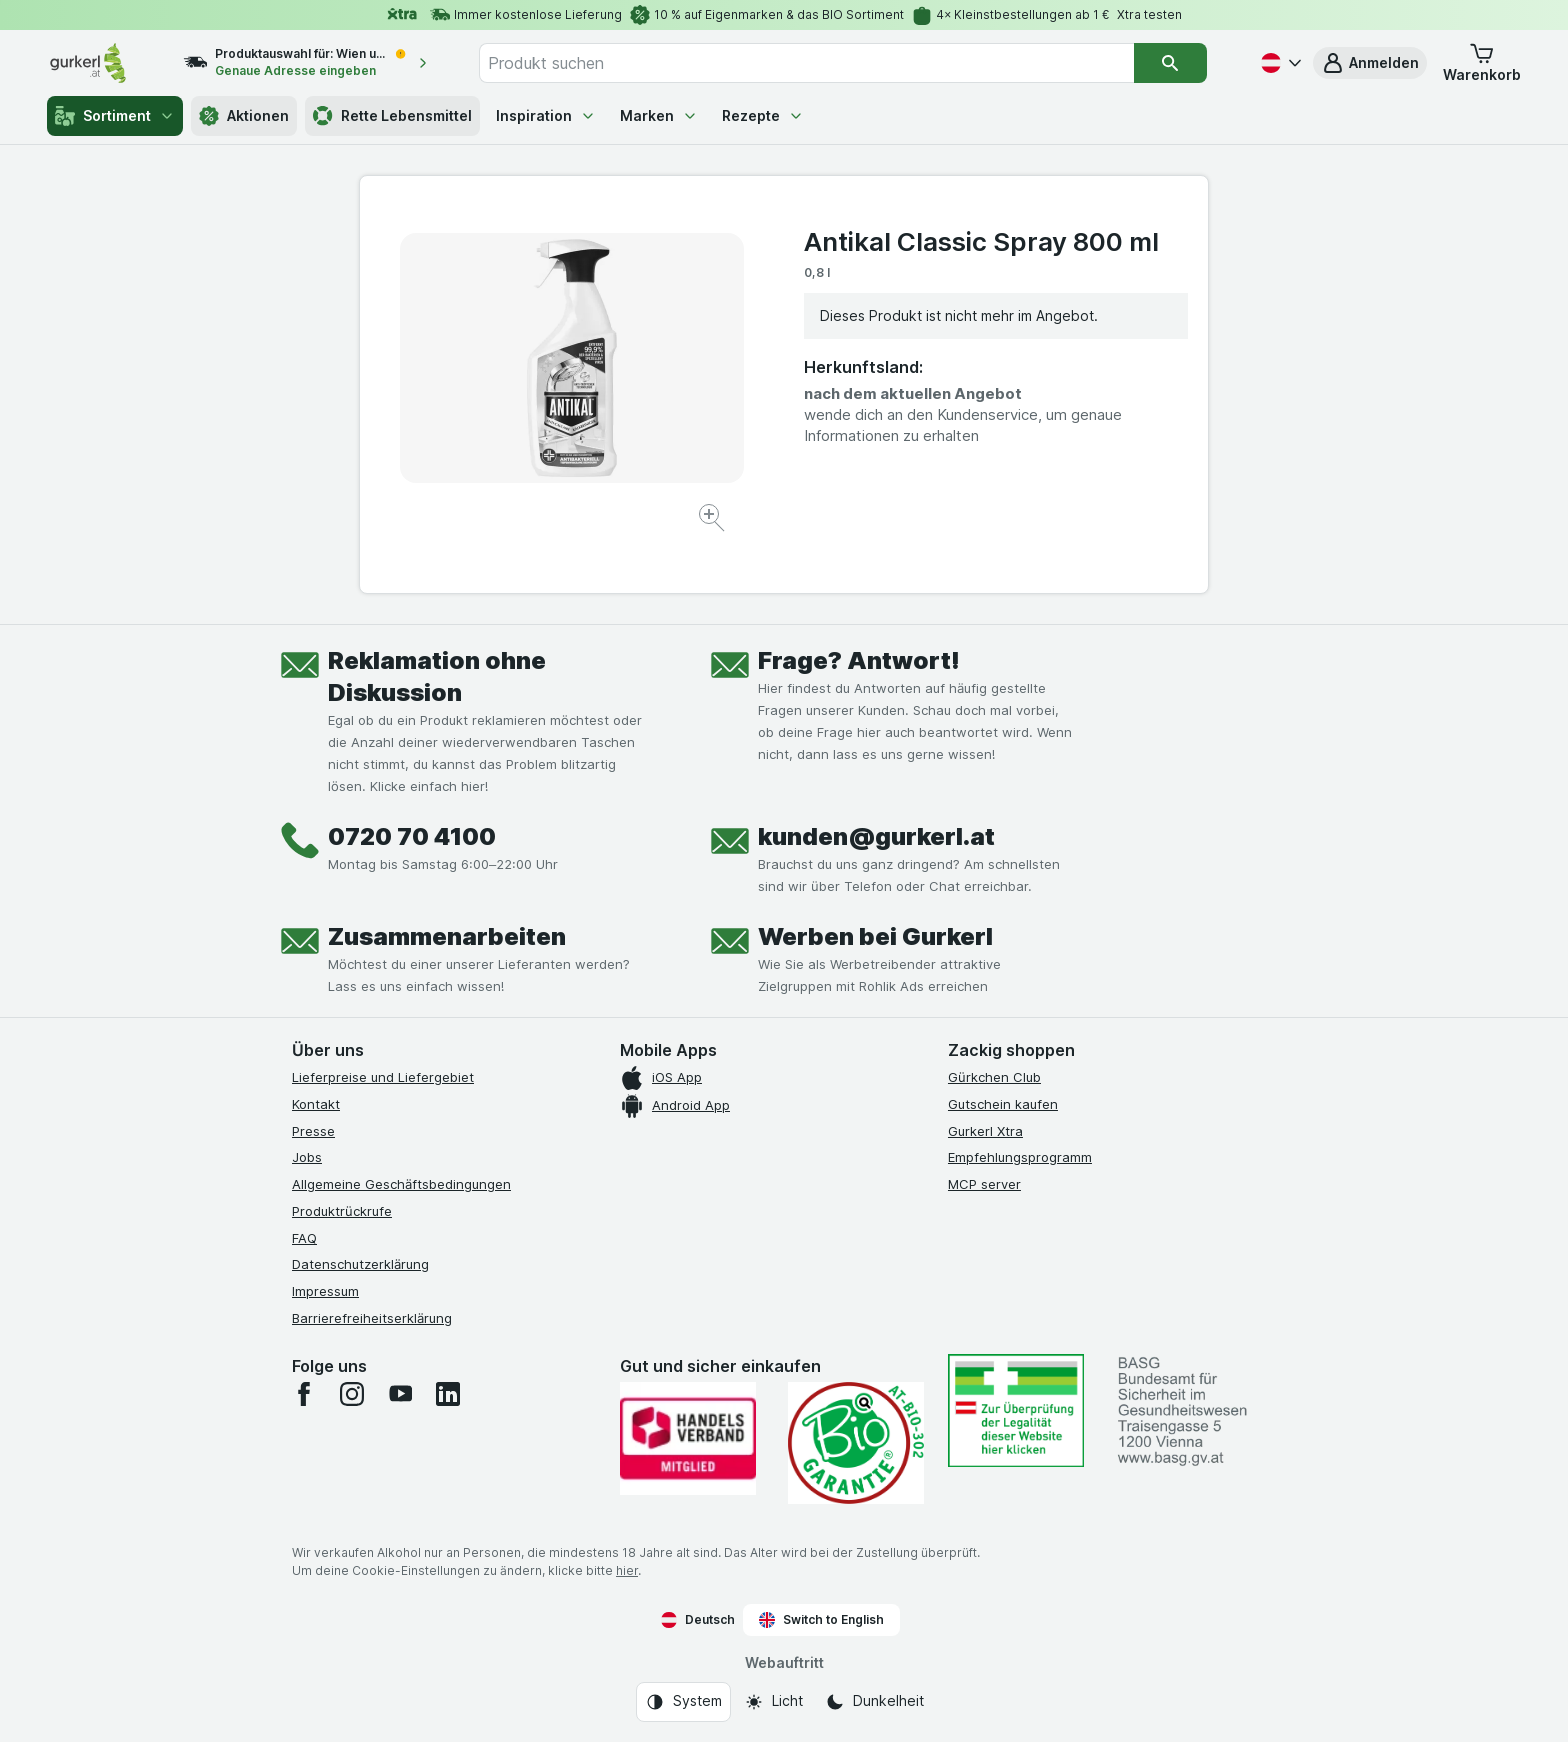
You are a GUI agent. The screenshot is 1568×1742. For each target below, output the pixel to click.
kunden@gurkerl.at (876, 836)
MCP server (984, 1184)
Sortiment (115, 116)
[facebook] (304, 1394)
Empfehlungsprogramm (1020, 1157)
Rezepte (763, 115)
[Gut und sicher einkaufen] (856, 1443)
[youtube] (400, 1394)
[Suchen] (1170, 63)
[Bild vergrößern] (713, 520)
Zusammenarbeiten (447, 936)
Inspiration (546, 115)
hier (627, 1570)
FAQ (304, 1238)
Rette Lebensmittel (392, 116)
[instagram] (352, 1394)
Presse (313, 1131)
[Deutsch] (1279, 63)
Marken (659, 115)
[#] (1016, 1410)
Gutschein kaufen (1003, 1104)
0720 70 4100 (412, 836)
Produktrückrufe (342, 1211)
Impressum (325, 1291)
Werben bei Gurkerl (875, 936)
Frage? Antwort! (859, 660)
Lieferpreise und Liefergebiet (383, 1077)
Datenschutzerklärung (360, 1264)
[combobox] (807, 63)
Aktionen (244, 116)
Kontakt (316, 1104)
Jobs (307, 1157)
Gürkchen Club (994, 1077)
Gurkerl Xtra (985, 1131)
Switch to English (821, 1620)
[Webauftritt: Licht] (773, 1702)
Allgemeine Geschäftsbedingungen (401, 1184)
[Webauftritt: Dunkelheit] (874, 1702)
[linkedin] (448, 1394)
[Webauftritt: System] (683, 1702)
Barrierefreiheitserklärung (372, 1318)
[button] (1370, 63)
